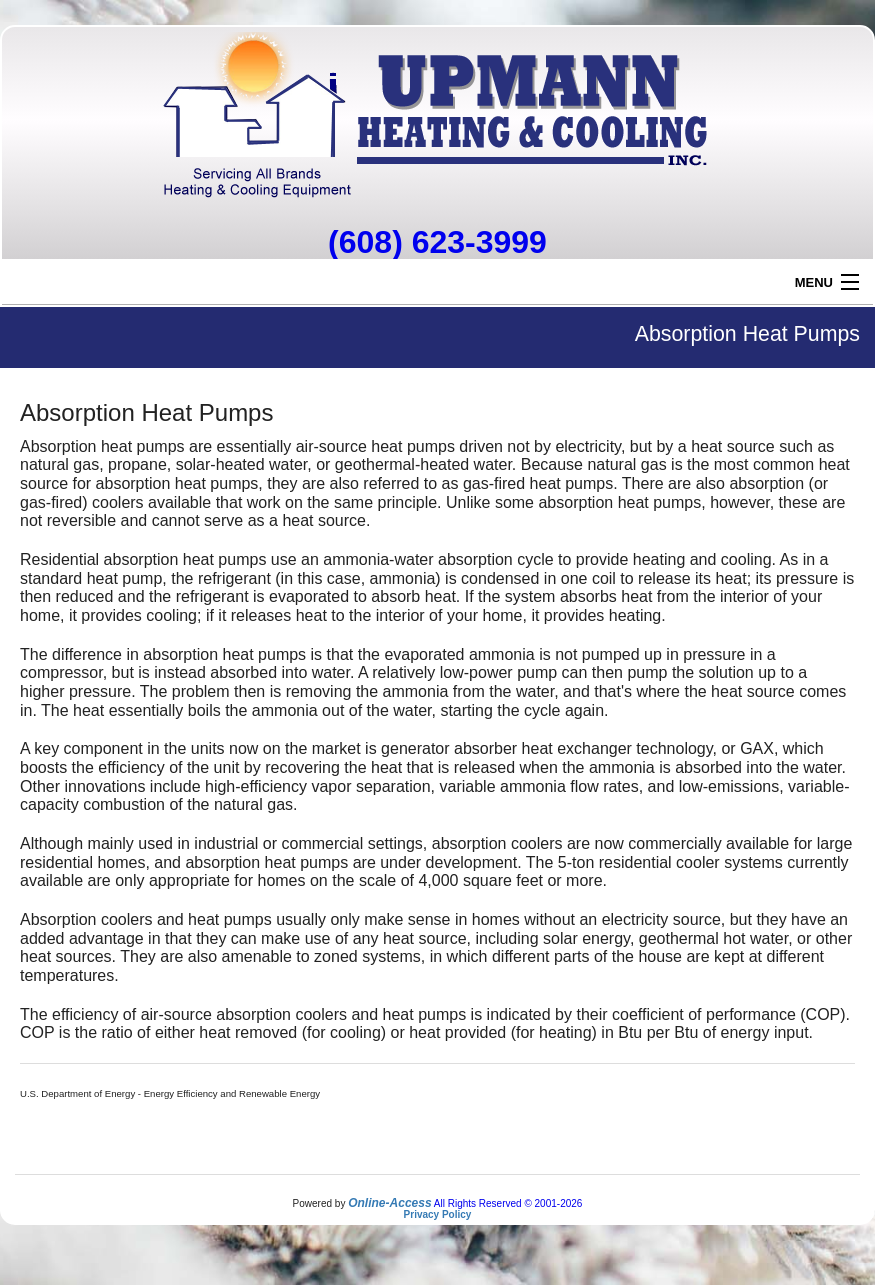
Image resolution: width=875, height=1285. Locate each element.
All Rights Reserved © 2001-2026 (508, 1203)
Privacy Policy (438, 1214)
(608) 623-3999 (437, 242)
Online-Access (389, 1203)
